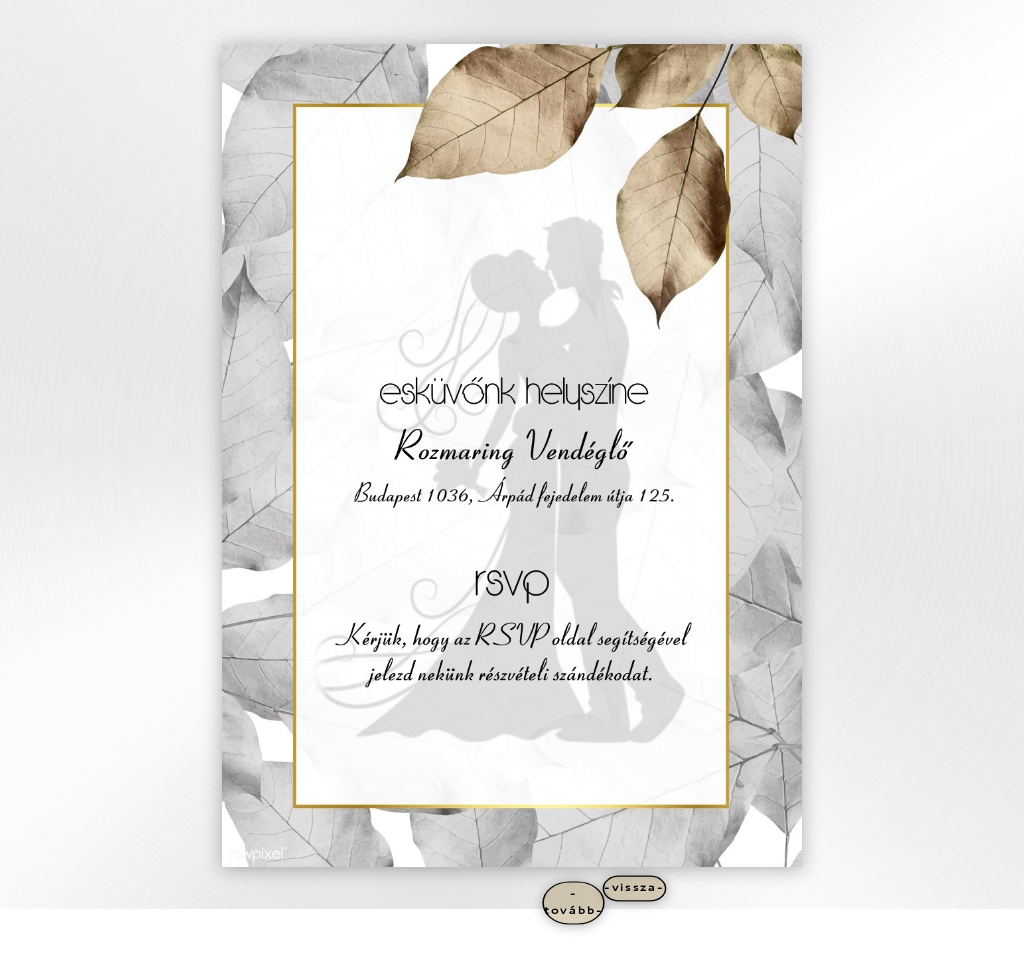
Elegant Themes (178, 943)
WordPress (293, 943)
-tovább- (573, 902)
